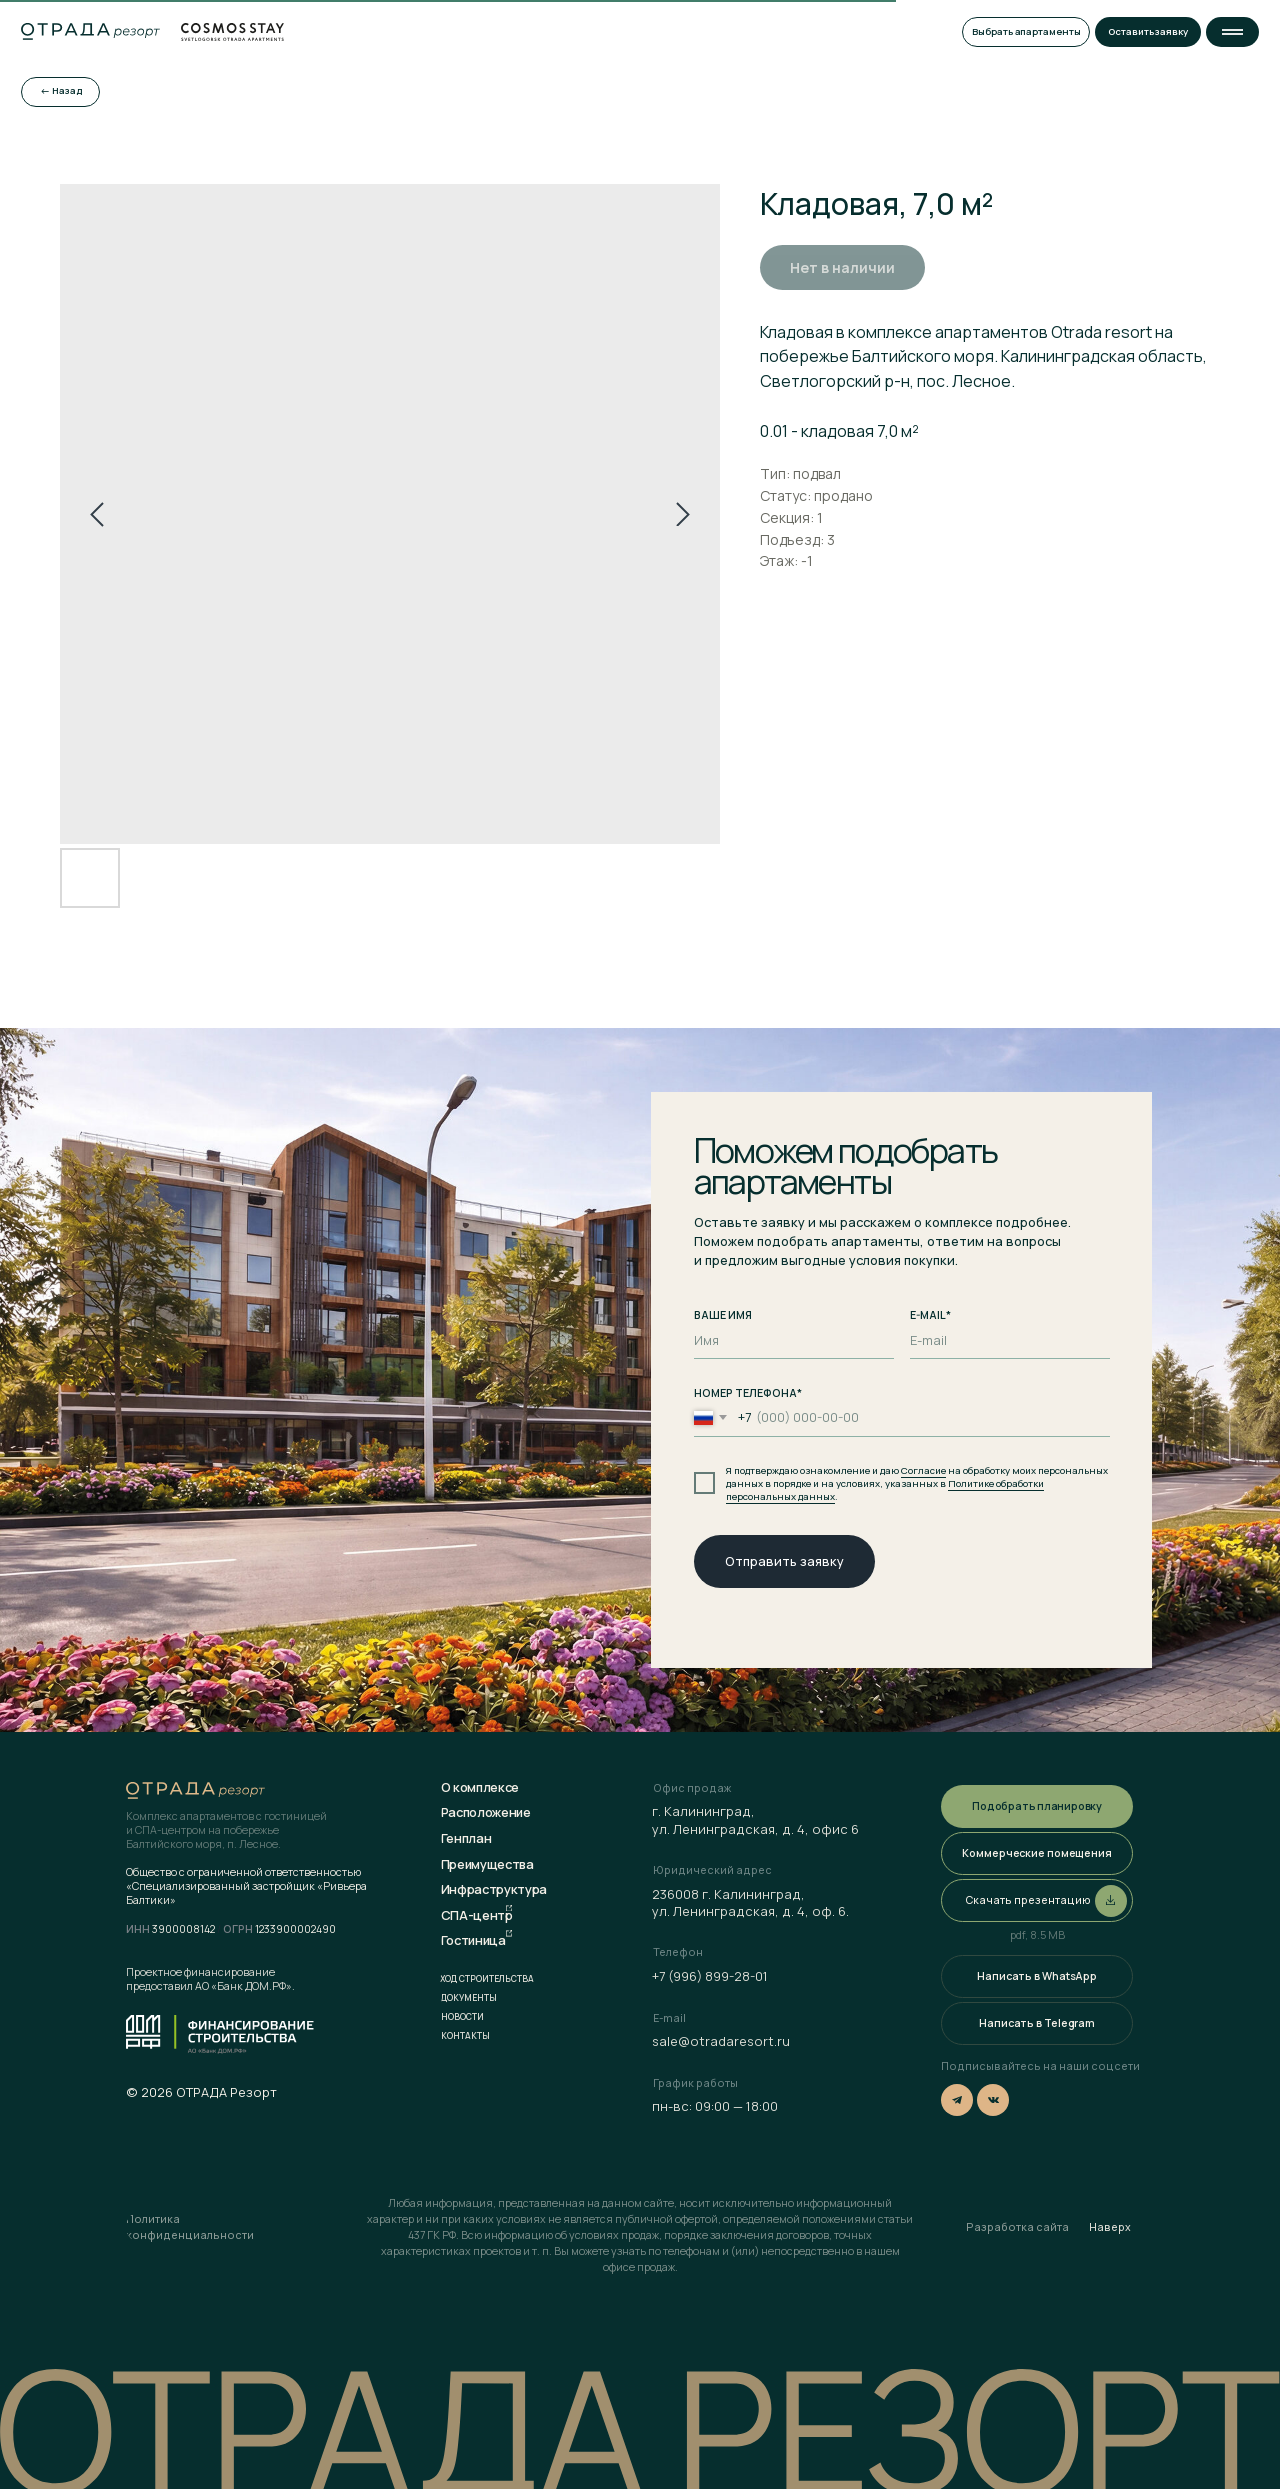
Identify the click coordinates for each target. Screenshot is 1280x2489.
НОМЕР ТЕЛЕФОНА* (748, 1393)
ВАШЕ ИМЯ (723, 1315)
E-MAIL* (930, 1315)
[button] (1232, 32)
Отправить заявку (784, 1561)
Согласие (923, 1470)
